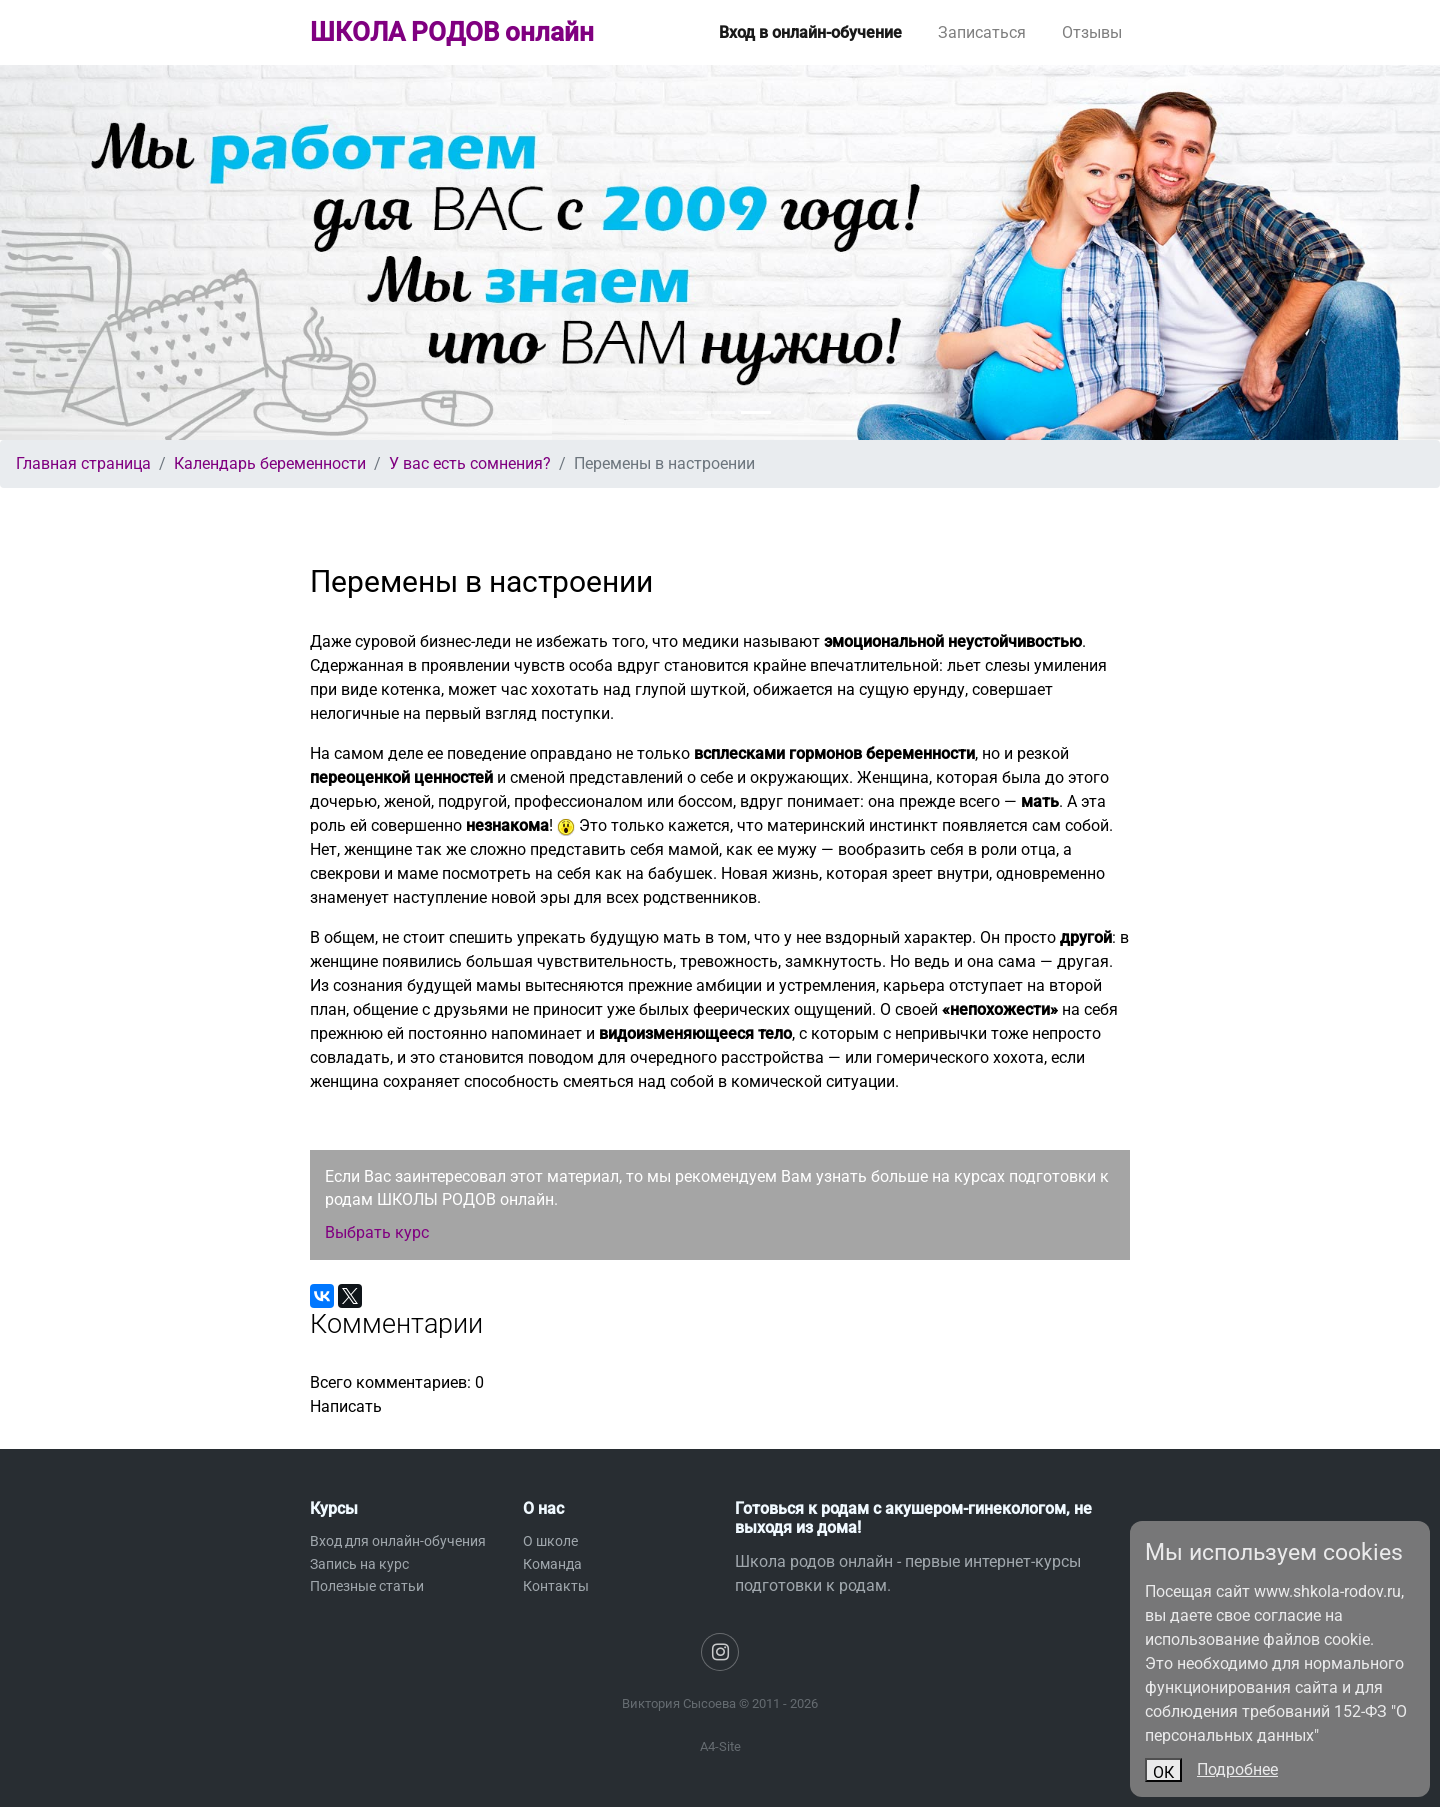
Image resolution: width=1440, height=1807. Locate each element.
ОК (1163, 1772)
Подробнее (1237, 1769)
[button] (108, 252)
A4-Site (720, 1746)
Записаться (982, 32)
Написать (346, 1406)
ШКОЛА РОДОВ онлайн (452, 32)
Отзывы (1092, 32)
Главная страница (83, 463)
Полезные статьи (367, 1586)
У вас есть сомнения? (470, 463)
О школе (550, 1541)
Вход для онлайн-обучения (398, 1541)
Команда (552, 1564)
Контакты (556, 1586)
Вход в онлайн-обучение (810, 32)
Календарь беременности (270, 463)
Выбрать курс (377, 1232)
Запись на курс (359, 1564)
